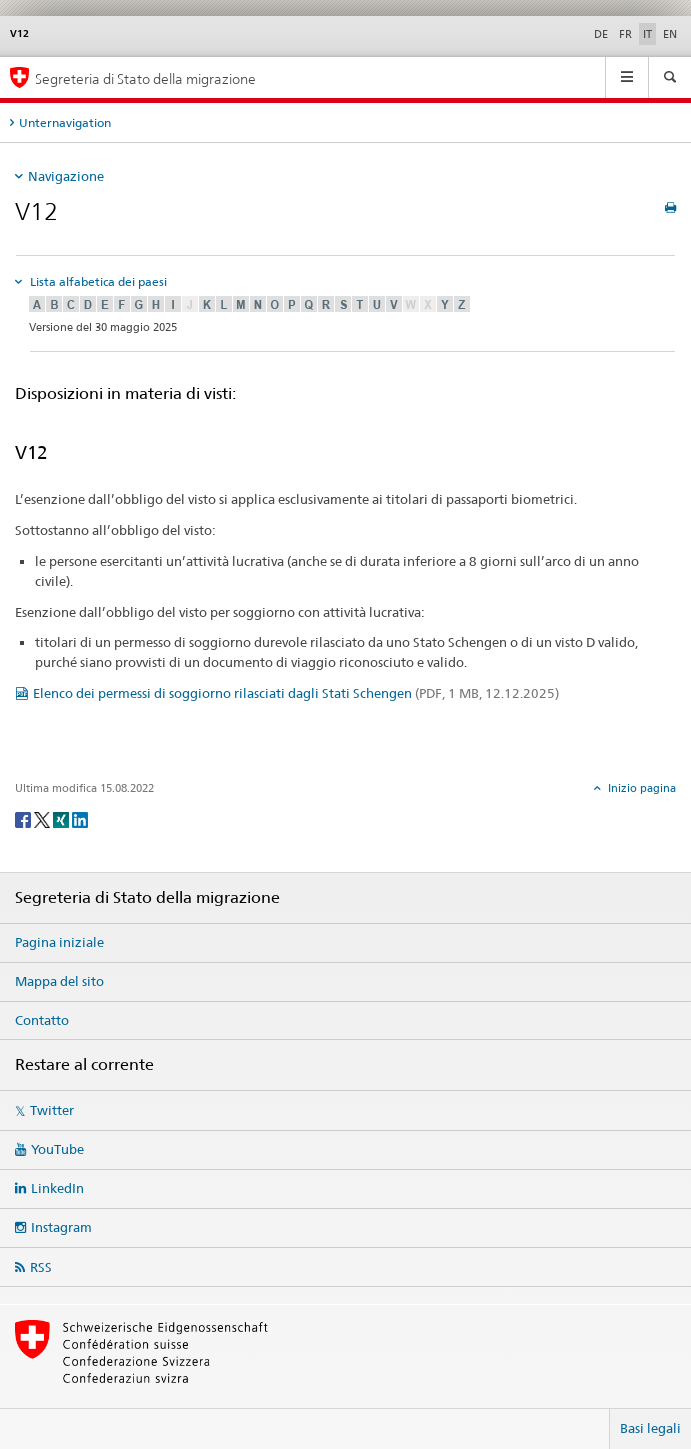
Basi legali (650, 1428)
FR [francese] (625, 34)
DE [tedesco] (601, 34)
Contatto (42, 1020)
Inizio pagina (640, 788)
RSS (41, 1267)
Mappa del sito (59, 981)
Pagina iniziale (59, 942)
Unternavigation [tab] (65, 122)
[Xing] (62, 818)
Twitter (52, 1110)
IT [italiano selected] (647, 34)
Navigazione (66, 176)
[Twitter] (43, 818)
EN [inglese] (670, 34)
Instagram (61, 1227)
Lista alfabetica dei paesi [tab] (97, 281)
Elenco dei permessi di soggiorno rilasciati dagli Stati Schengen (296, 693)
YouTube (57, 1149)
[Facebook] (24, 818)
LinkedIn (57, 1188)
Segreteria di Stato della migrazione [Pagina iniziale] (145, 78)
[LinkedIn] (80, 818)
